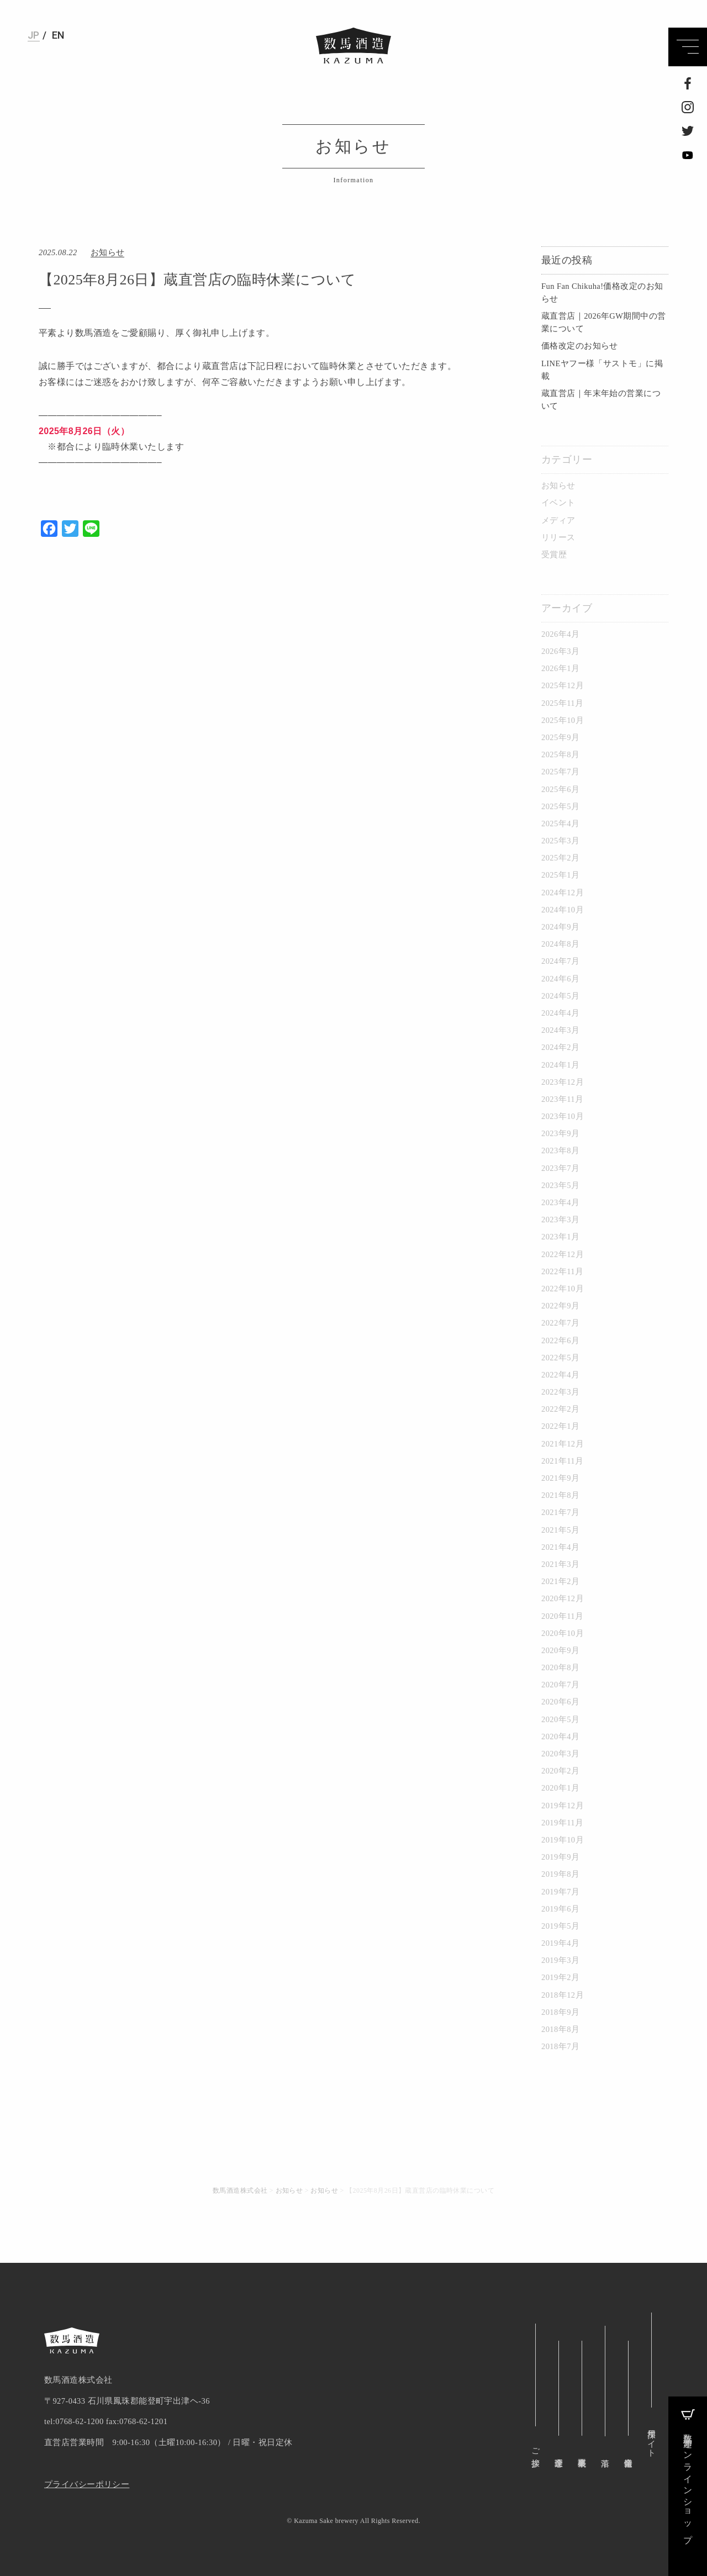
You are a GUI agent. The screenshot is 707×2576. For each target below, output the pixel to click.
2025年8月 (560, 754)
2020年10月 (562, 1633)
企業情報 (628, 2452)
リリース (558, 537)
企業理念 (558, 2452)
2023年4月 (560, 1202)
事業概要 (581, 2452)
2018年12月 (562, 1995)
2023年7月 (560, 1168)
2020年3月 (560, 1753)
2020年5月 (560, 1719)
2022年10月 (562, 1288)
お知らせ (558, 485)
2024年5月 (560, 995)
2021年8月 (560, 1495)
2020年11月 (562, 1616)
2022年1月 (560, 1426)
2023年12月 (562, 1082)
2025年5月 (560, 806)
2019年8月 (560, 1874)
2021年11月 (562, 1460)
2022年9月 (560, 1305)
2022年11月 (562, 1271)
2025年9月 (560, 737)
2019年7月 (560, 1891)
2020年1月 (560, 1787)
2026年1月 (560, 668)
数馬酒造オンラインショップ (688, 2474)
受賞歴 (554, 554)
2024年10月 (562, 909)
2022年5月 (560, 1357)
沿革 (604, 2383)
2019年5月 (560, 1926)
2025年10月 (562, 720)
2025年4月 (560, 823)
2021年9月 (560, 1478)
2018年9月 (560, 2012)
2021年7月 (560, 1512)
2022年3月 (560, 1391)
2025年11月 (562, 703)
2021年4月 (560, 1547)
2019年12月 (562, 1805)
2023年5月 (560, 1185)
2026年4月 (560, 634)
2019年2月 (560, 1977)
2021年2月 (560, 1581)
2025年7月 (560, 771)
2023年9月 (560, 1133)
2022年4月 (560, 1374)
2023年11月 (562, 1099)
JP (34, 35)
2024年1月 (560, 1064)
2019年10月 (562, 1839)
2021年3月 (560, 1564)
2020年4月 (560, 1736)
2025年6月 (560, 789)
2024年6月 (560, 978)
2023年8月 (560, 1150)
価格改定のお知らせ (579, 345)
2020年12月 (562, 1598)
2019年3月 (560, 1960)
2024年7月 (560, 961)
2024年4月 (560, 1013)
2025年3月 (560, 840)
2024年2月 (560, 1047)
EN (58, 35)
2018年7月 (560, 2046)
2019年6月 (560, 1908)
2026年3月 (560, 651)
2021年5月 (560, 1529)
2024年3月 (560, 1030)
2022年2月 (560, 1409)
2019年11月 (562, 1822)
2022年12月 (562, 1254)
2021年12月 (562, 1443)
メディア (558, 520)
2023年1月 (560, 1236)
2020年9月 (560, 1650)
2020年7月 (560, 1684)
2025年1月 (560, 874)
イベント (558, 502)
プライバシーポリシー (86, 2484)
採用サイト (651, 2438)
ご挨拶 (535, 2448)
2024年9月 (560, 926)
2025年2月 (560, 857)
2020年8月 (560, 1667)
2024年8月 (560, 943)
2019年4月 (560, 1943)
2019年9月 (560, 1856)
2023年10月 (562, 1116)
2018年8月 (560, 2029)
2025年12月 (562, 685)
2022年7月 (560, 1322)
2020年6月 (560, 1701)
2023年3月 (560, 1219)
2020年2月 (560, 1770)
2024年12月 (562, 892)
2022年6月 (560, 1340)
